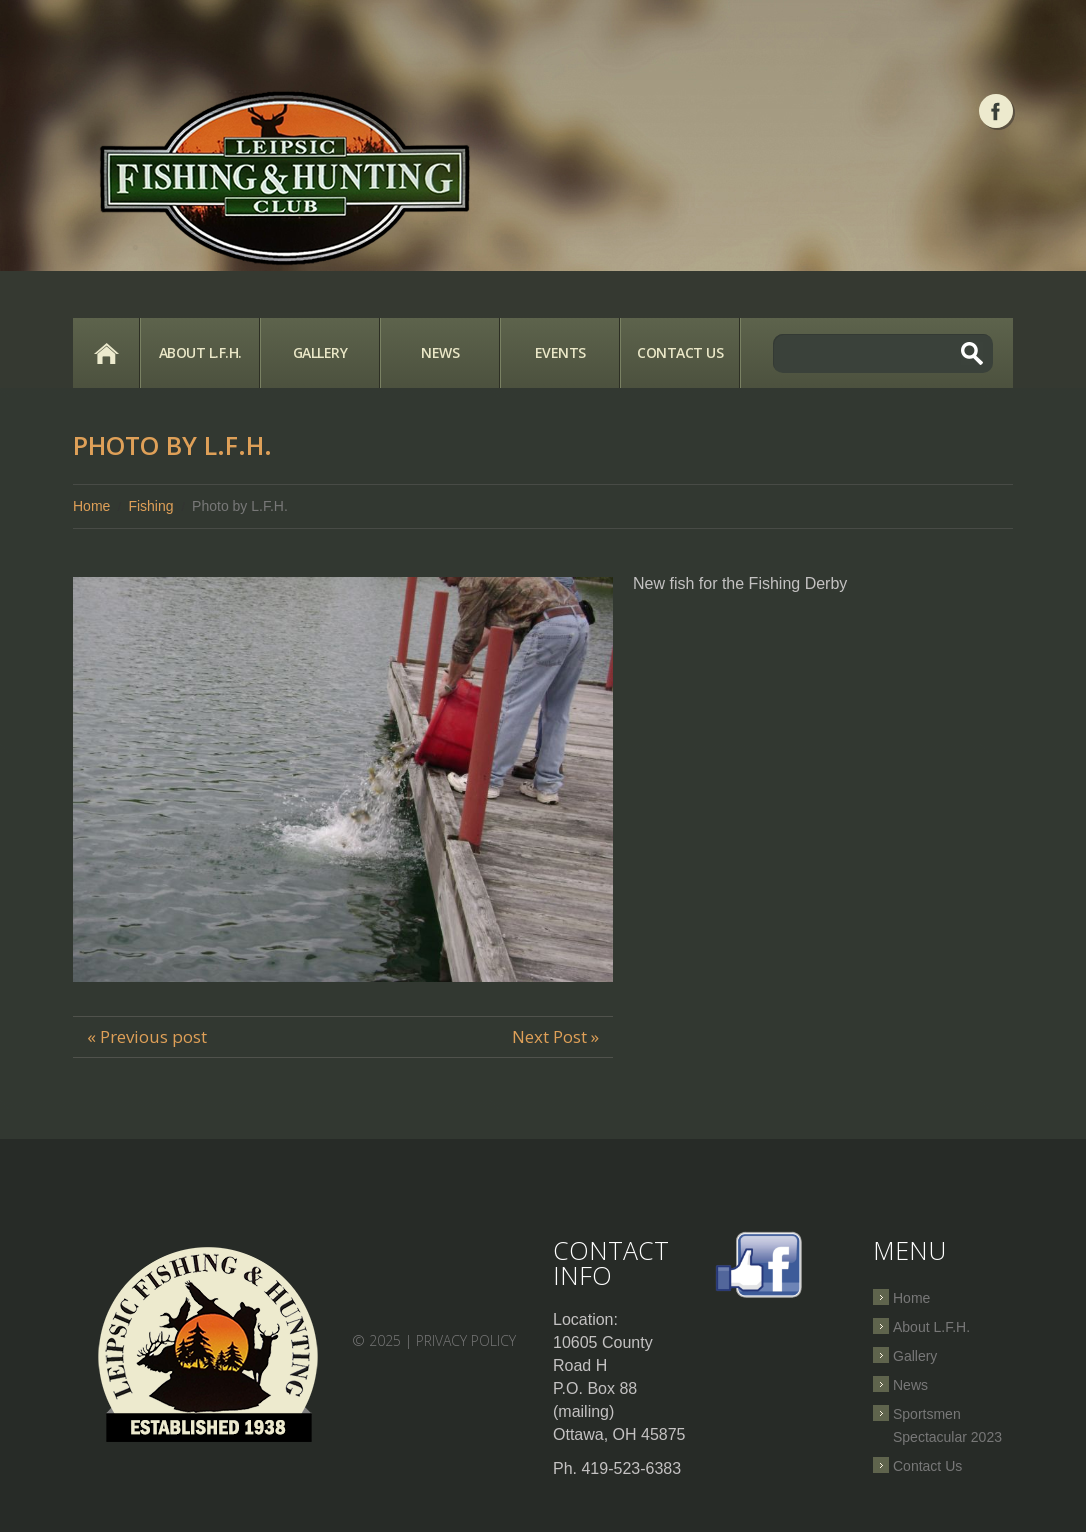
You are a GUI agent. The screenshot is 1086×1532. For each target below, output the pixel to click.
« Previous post (147, 1036)
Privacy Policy (466, 1340)
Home (106, 353)
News (440, 352)
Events (560, 352)
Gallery (320, 352)
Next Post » (555, 1036)
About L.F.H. (200, 352)
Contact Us (680, 352)
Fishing (150, 506)
